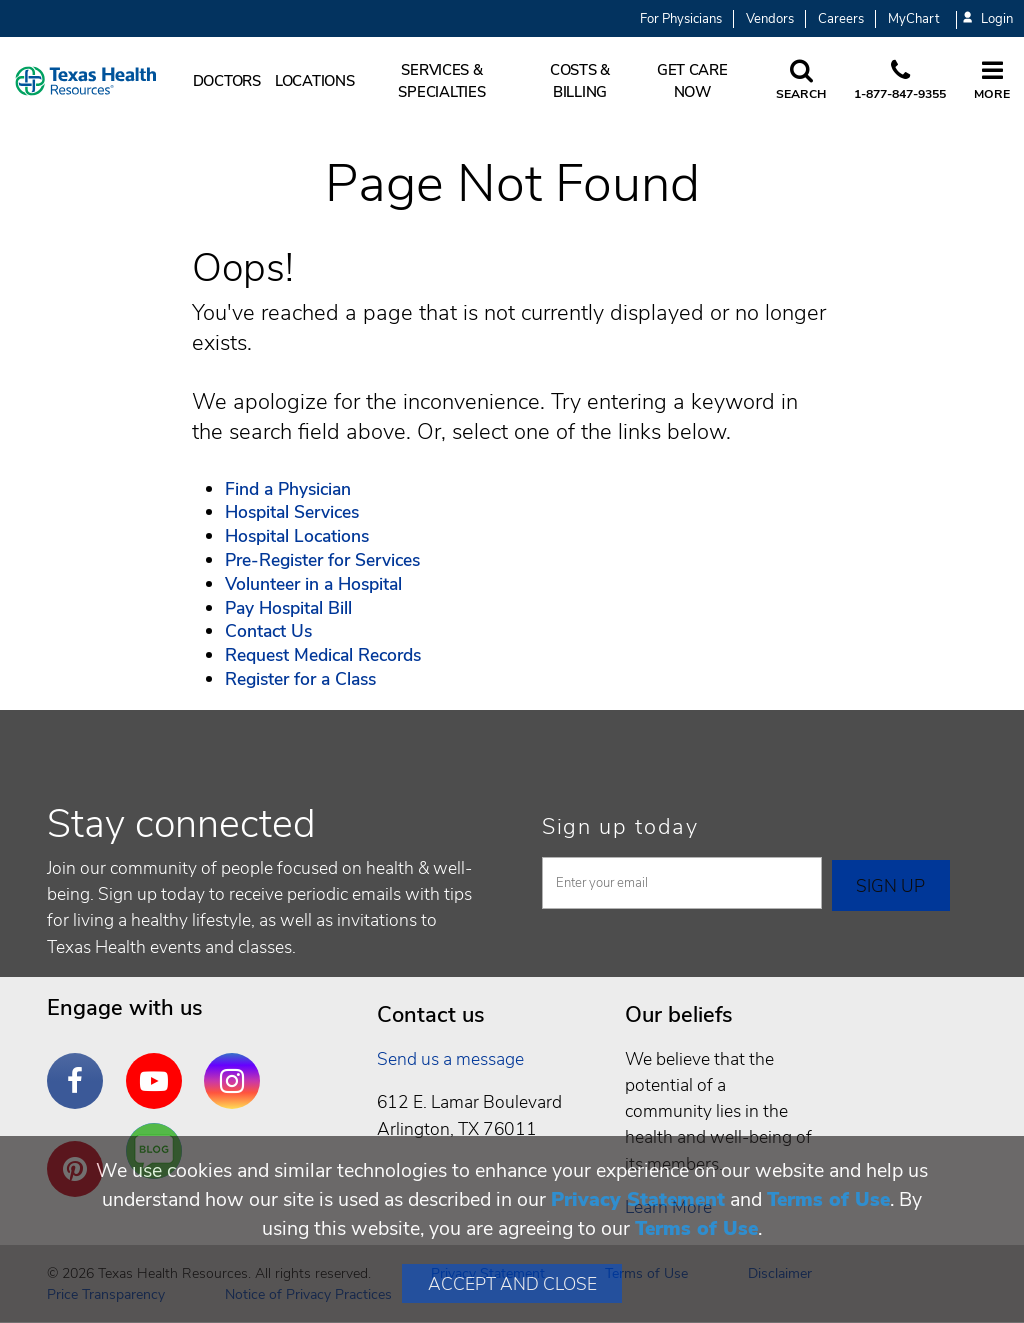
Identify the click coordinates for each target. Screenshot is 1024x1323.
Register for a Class (300, 679)
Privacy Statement (638, 1199)
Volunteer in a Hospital (313, 584)
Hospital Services (292, 512)
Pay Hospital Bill (288, 608)
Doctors (227, 81)
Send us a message (450, 1059)
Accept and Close (512, 1284)
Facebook (80, 1066)
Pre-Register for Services (322, 560)
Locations (315, 81)
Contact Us (268, 631)
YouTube (159, 1066)
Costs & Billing (580, 81)
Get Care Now (692, 81)
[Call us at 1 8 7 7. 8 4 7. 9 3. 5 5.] (900, 81)
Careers (841, 19)
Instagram (237, 1066)
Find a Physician (288, 489)
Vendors (770, 19)
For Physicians (681, 19)
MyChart (913, 19)
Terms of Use (828, 1199)
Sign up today (620, 827)
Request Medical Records (323, 655)
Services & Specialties (441, 81)
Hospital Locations (297, 536)
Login (988, 19)
